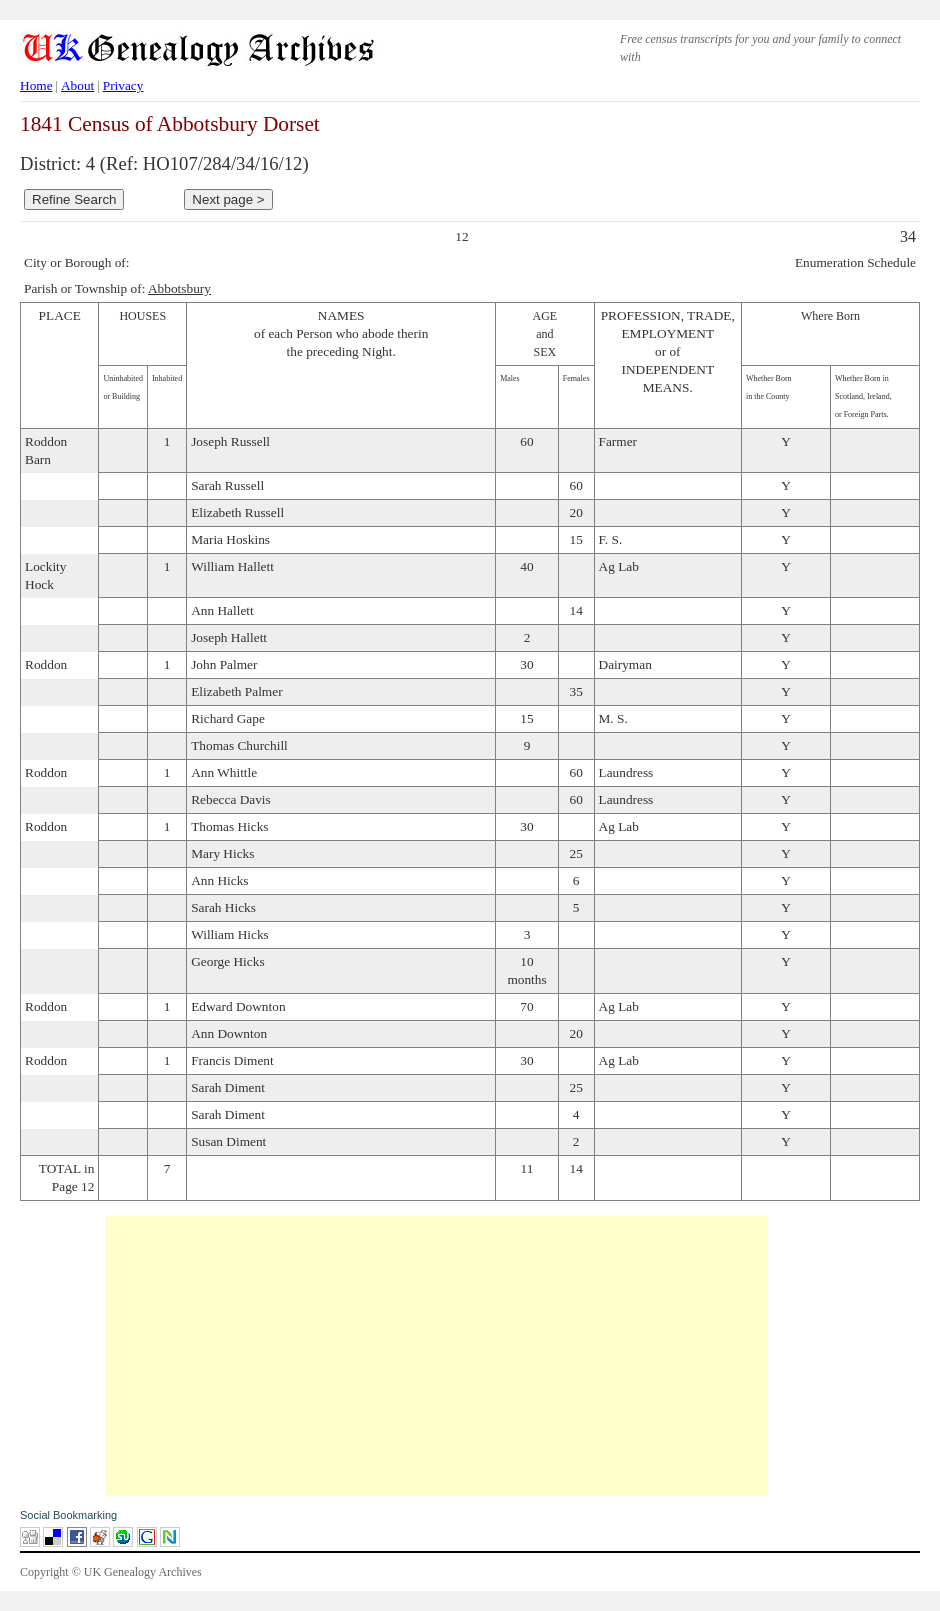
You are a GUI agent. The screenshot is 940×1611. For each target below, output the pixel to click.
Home (36, 85)
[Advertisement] (436, 1356)
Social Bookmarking (68, 1515)
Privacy (123, 85)
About (77, 85)
